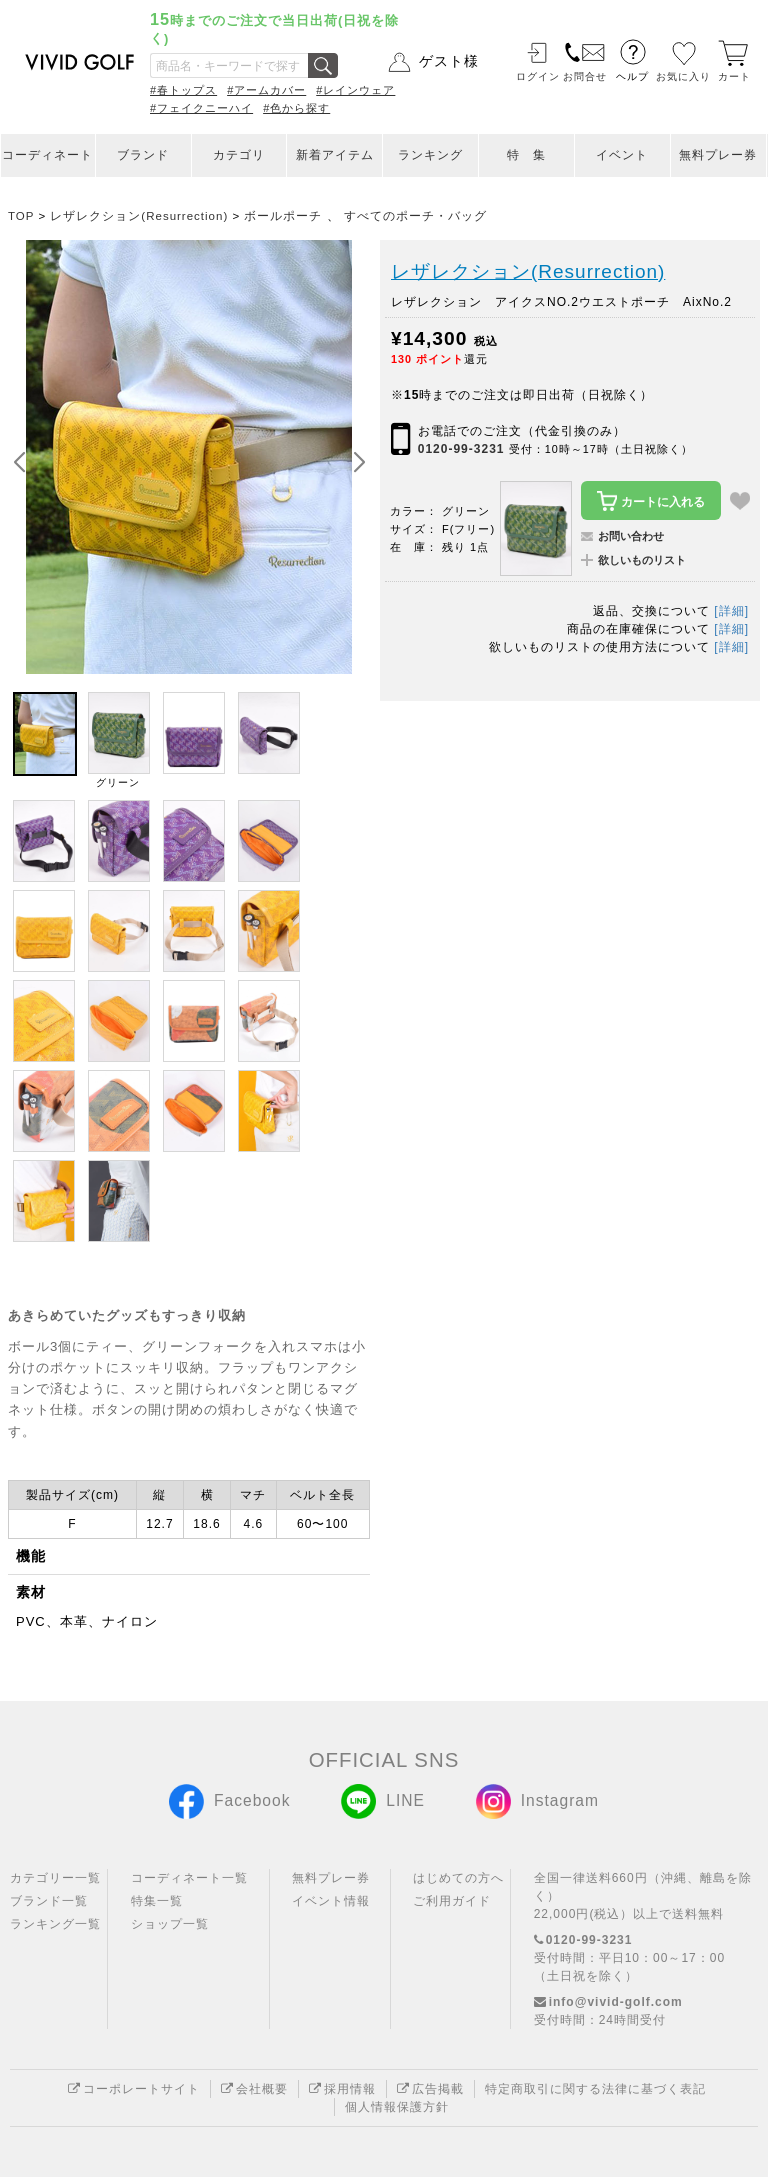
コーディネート (47, 155)
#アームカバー (266, 90)
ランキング (430, 155)
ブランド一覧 (49, 1901)
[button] (359, 463)
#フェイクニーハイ (201, 108)
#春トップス (183, 90)
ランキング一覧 (55, 1924)
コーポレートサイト (134, 2089)
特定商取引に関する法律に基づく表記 (595, 2089)
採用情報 (342, 2089)
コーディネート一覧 (189, 1878)
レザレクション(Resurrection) (528, 271)
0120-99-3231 (461, 449)
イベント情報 (331, 1901)
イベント (622, 155)
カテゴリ (239, 155)
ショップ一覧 (170, 1924)
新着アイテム (335, 155)
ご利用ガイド (452, 1901)
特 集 (526, 155)
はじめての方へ (458, 1878)
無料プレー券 (718, 155)
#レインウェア (355, 90)
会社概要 (254, 2089)
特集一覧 (157, 1901)
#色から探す (296, 108)
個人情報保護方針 (397, 2107)
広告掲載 (430, 2089)
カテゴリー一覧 (55, 1878)
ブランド (143, 155)
